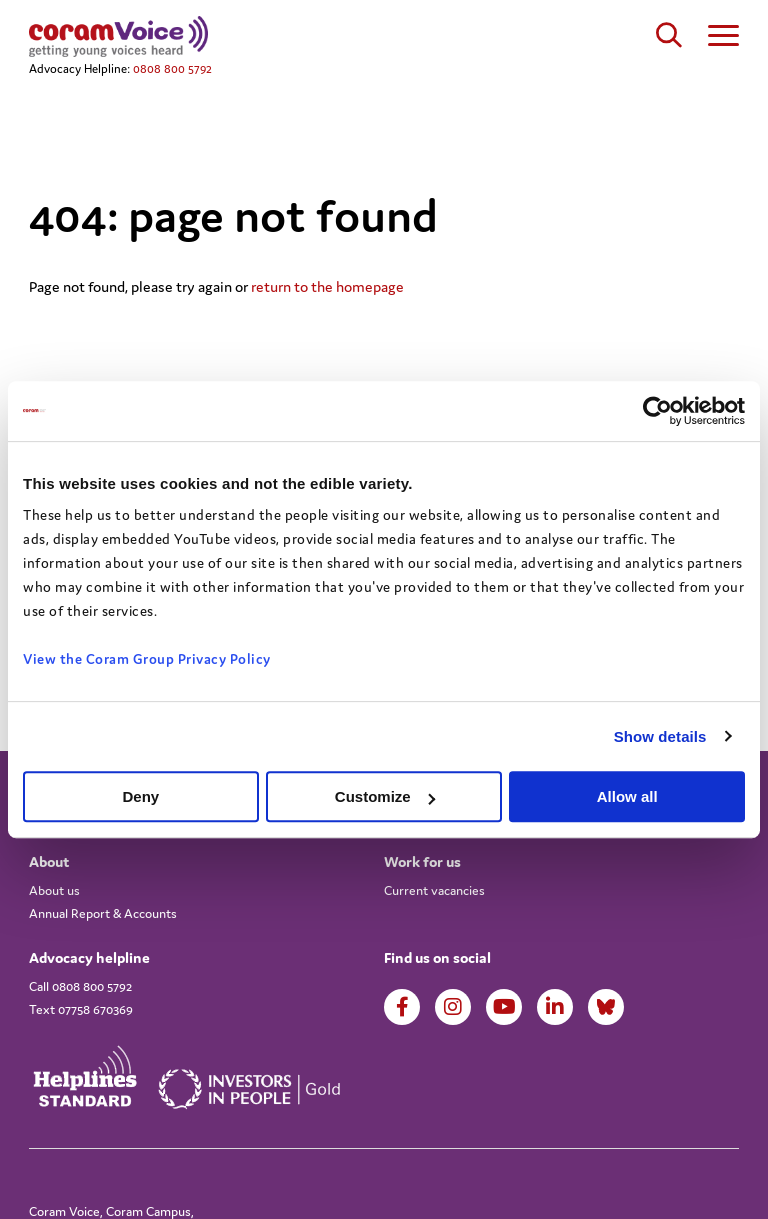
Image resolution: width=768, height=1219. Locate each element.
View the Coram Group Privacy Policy (147, 659)
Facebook (402, 1007)
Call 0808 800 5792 (80, 986)
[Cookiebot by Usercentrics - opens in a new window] (657, 411)
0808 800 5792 (172, 68)
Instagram (453, 1007)
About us (54, 890)
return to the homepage (327, 286)
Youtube (504, 1007)
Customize (385, 796)
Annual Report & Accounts (103, 913)
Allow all (627, 796)
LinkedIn (555, 1007)
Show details (660, 736)
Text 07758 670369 (81, 1009)
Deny (140, 796)
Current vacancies (434, 890)
